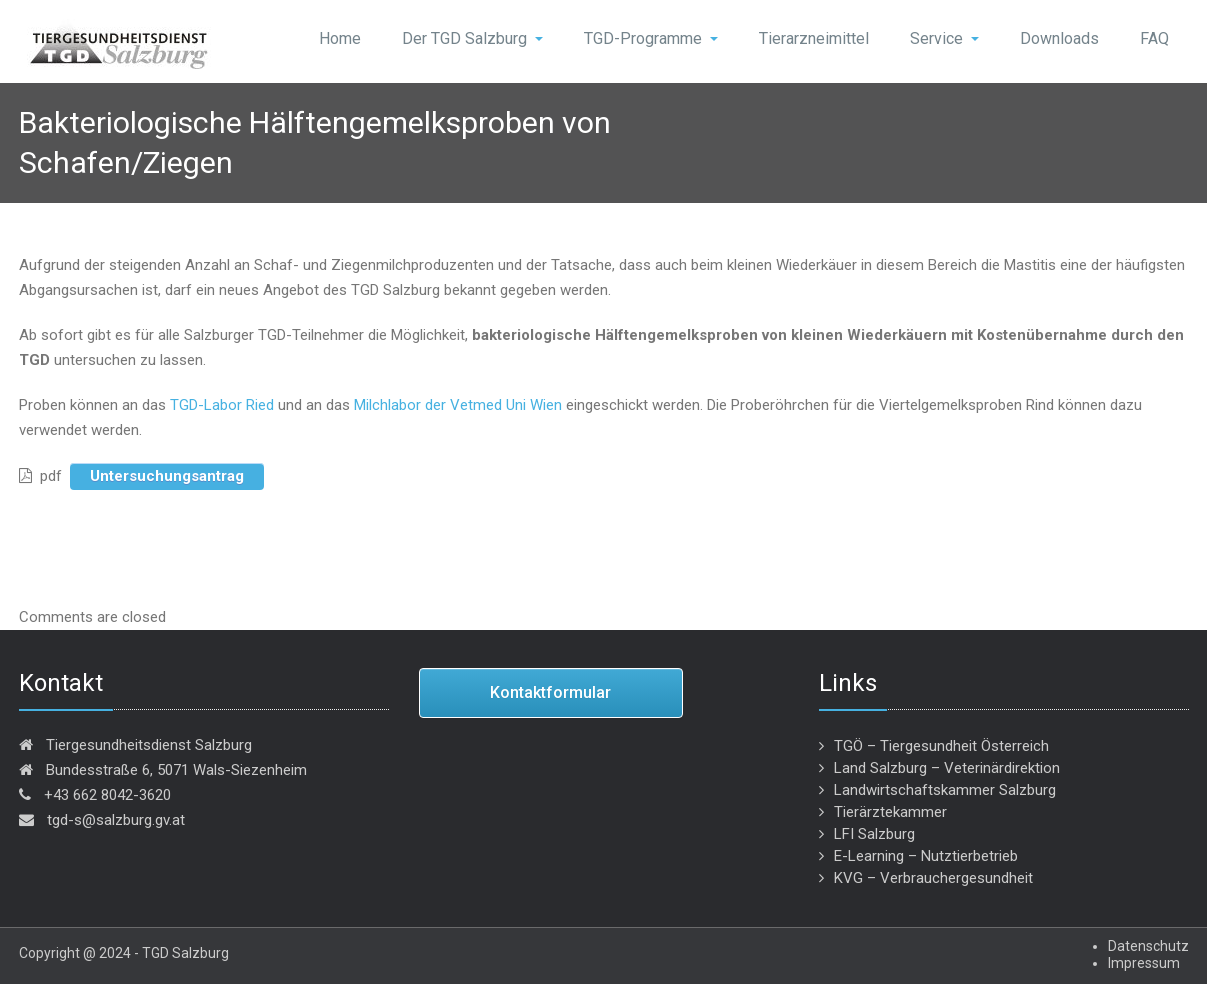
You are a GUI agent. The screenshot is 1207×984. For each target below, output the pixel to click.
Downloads (1059, 38)
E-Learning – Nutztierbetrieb (926, 856)
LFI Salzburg (874, 834)
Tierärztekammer (890, 812)
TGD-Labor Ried (222, 405)
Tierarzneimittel (814, 38)
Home (340, 38)
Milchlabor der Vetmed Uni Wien (458, 405)
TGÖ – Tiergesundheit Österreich (941, 746)
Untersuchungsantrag (167, 476)
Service (944, 38)
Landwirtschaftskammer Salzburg (945, 790)
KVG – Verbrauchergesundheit (933, 878)
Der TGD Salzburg (472, 38)
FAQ (1154, 38)
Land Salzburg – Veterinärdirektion (947, 768)
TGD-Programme (651, 38)
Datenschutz (1148, 946)
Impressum (1144, 963)
